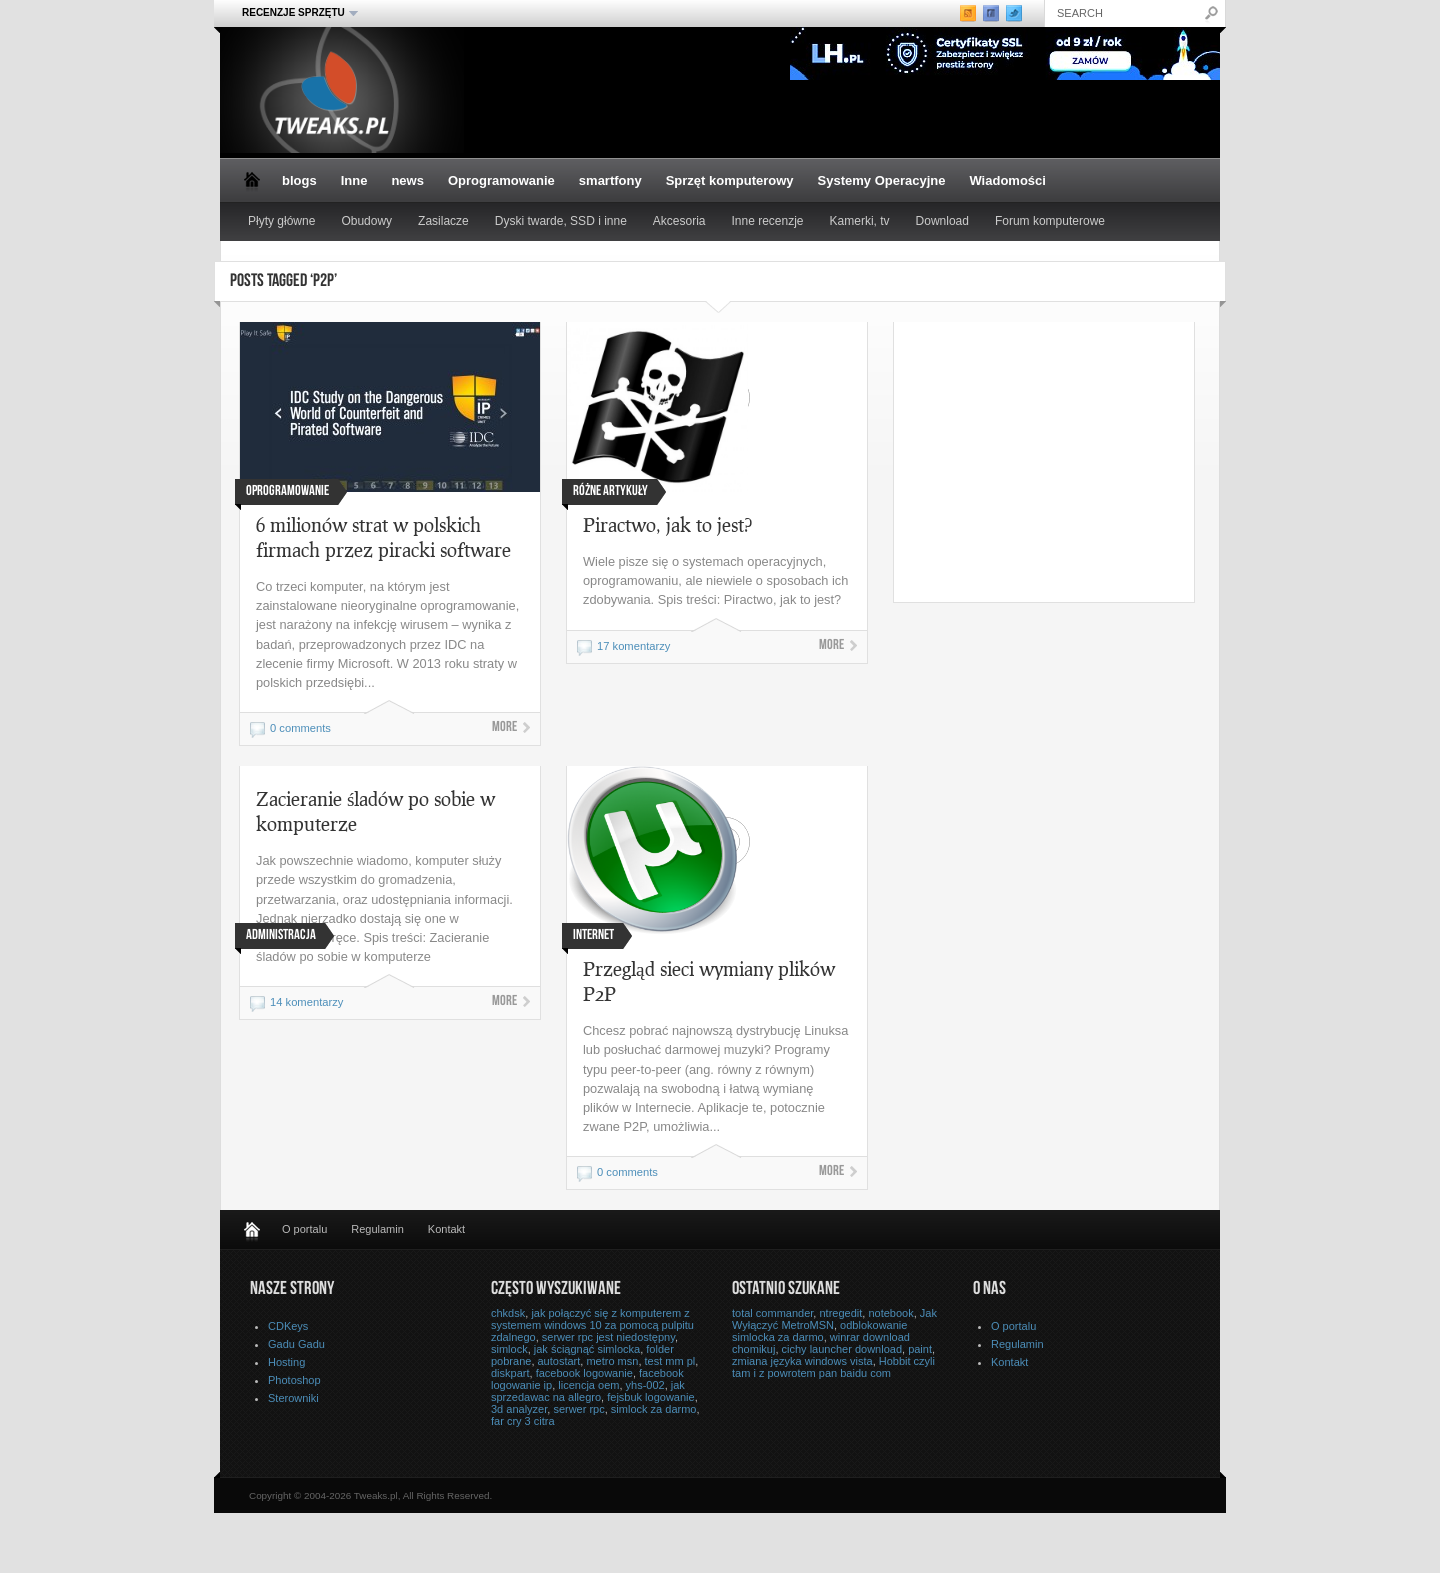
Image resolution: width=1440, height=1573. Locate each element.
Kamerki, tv (860, 221)
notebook (890, 1313)
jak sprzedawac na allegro (588, 1391)
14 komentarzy (306, 1002)
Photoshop (294, 1380)
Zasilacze (443, 221)
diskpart (510, 1373)
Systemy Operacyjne (882, 180)
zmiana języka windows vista (802, 1361)
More (504, 728)
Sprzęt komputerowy (730, 180)
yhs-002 (645, 1385)
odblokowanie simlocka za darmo (819, 1331)
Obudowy (366, 221)
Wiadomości (1007, 180)
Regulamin (377, 1229)
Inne (354, 180)
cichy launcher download (842, 1349)
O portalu (304, 1229)
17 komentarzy (633, 646)
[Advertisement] (1062, 462)
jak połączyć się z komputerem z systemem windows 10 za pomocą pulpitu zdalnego (592, 1325)
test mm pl (670, 1361)
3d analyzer (519, 1409)
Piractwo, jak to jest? (667, 524)
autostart (559, 1361)
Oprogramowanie (501, 180)
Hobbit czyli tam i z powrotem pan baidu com (833, 1367)
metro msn (612, 1361)
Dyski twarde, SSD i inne (561, 221)
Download (942, 221)
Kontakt (446, 1229)
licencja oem (588, 1385)
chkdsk (508, 1313)
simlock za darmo (654, 1409)
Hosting (286, 1362)
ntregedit (840, 1313)
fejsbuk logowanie (650, 1397)
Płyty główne (281, 221)
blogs (299, 180)
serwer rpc (578, 1409)
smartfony (610, 180)
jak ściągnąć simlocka (587, 1349)
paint (920, 1349)
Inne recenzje (768, 221)
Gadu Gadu (296, 1344)
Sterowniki (293, 1398)
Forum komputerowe (1050, 221)
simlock (509, 1349)
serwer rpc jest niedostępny (608, 1337)
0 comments (300, 728)
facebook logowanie (584, 1373)
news (407, 180)
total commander (772, 1313)
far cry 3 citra (523, 1421)
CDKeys (288, 1326)
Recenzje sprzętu (294, 13)
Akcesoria (679, 221)
